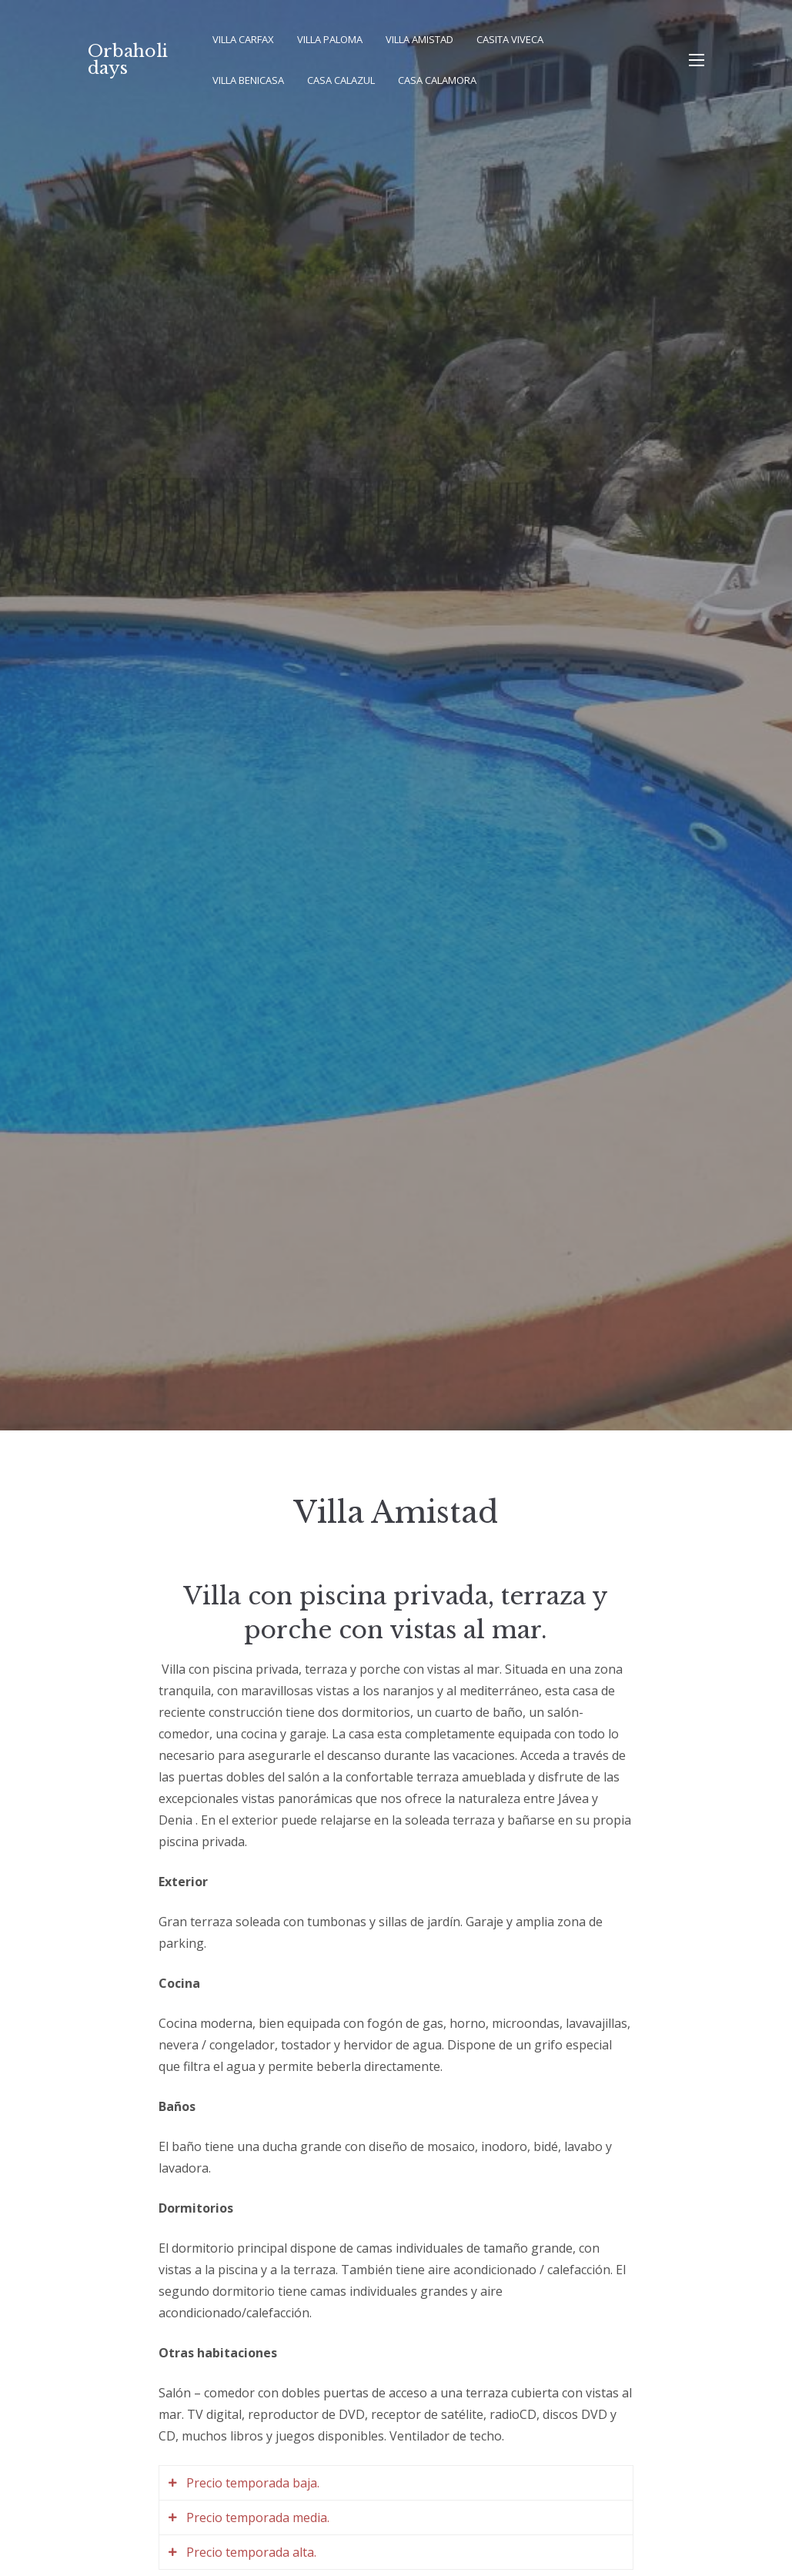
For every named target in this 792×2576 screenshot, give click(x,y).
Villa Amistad (419, 39)
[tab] (396, 2483)
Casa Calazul (341, 80)
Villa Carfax (243, 39)
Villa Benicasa (248, 80)
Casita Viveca (509, 39)
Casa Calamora (437, 80)
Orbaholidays (128, 60)
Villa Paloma (330, 39)
